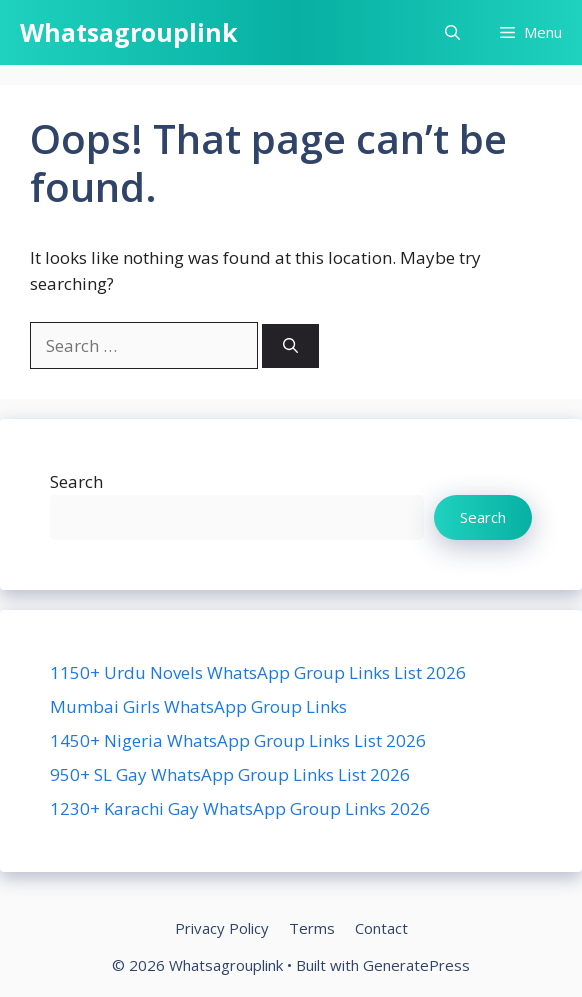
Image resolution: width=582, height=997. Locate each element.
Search (76, 481)
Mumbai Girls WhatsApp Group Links (198, 706)
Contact (381, 928)
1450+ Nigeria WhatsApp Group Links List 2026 (238, 740)
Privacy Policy (222, 928)
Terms (312, 928)
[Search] (290, 346)
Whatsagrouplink (129, 32)
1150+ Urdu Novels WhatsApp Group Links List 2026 (258, 672)
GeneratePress (416, 965)
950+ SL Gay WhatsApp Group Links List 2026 (230, 774)
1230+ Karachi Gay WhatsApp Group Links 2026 (240, 808)
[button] (452, 32)
